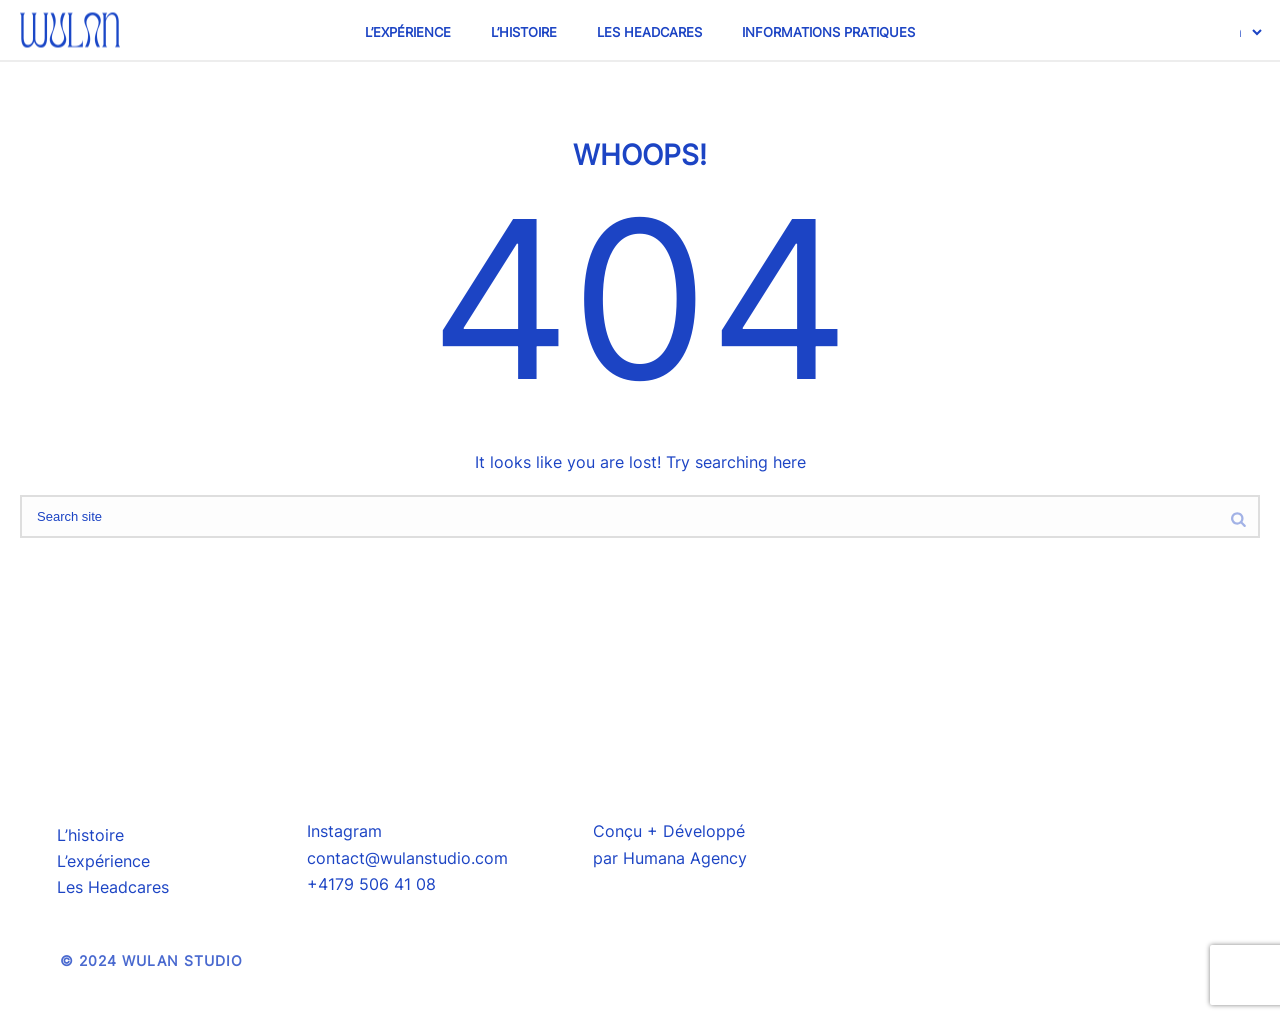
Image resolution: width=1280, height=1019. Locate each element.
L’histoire (524, 32)
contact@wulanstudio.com (407, 858)
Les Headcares (649, 32)
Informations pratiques (828, 32)
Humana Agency (685, 858)
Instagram (344, 831)
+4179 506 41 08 (371, 884)
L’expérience (408, 32)
